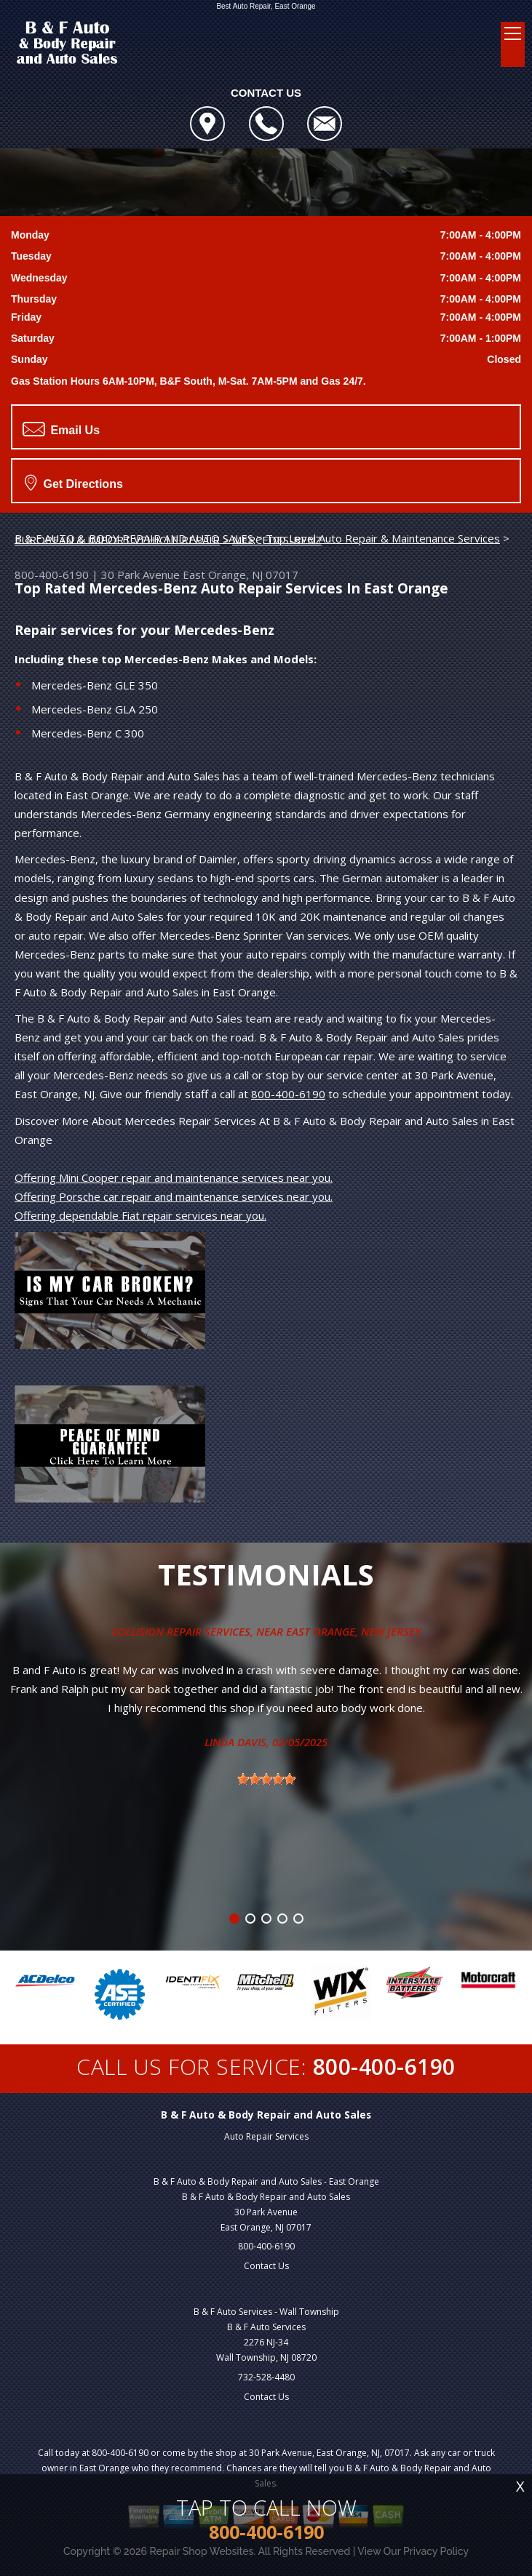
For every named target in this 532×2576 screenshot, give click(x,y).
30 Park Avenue (140, 574)
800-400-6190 (52, 574)
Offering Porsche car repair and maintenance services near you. (174, 1196)
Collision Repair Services (180, 1631)
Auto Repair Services (266, 2136)
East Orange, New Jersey (353, 1631)
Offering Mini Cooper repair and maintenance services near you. (174, 1177)
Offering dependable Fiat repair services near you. (140, 1215)
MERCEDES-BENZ (277, 539)
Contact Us (266, 2266)
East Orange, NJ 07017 (240, 574)
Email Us (61, 429)
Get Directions (74, 482)
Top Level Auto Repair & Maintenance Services (383, 538)
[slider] (266, 1779)
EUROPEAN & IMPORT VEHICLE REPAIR (117, 539)
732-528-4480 (266, 2377)
